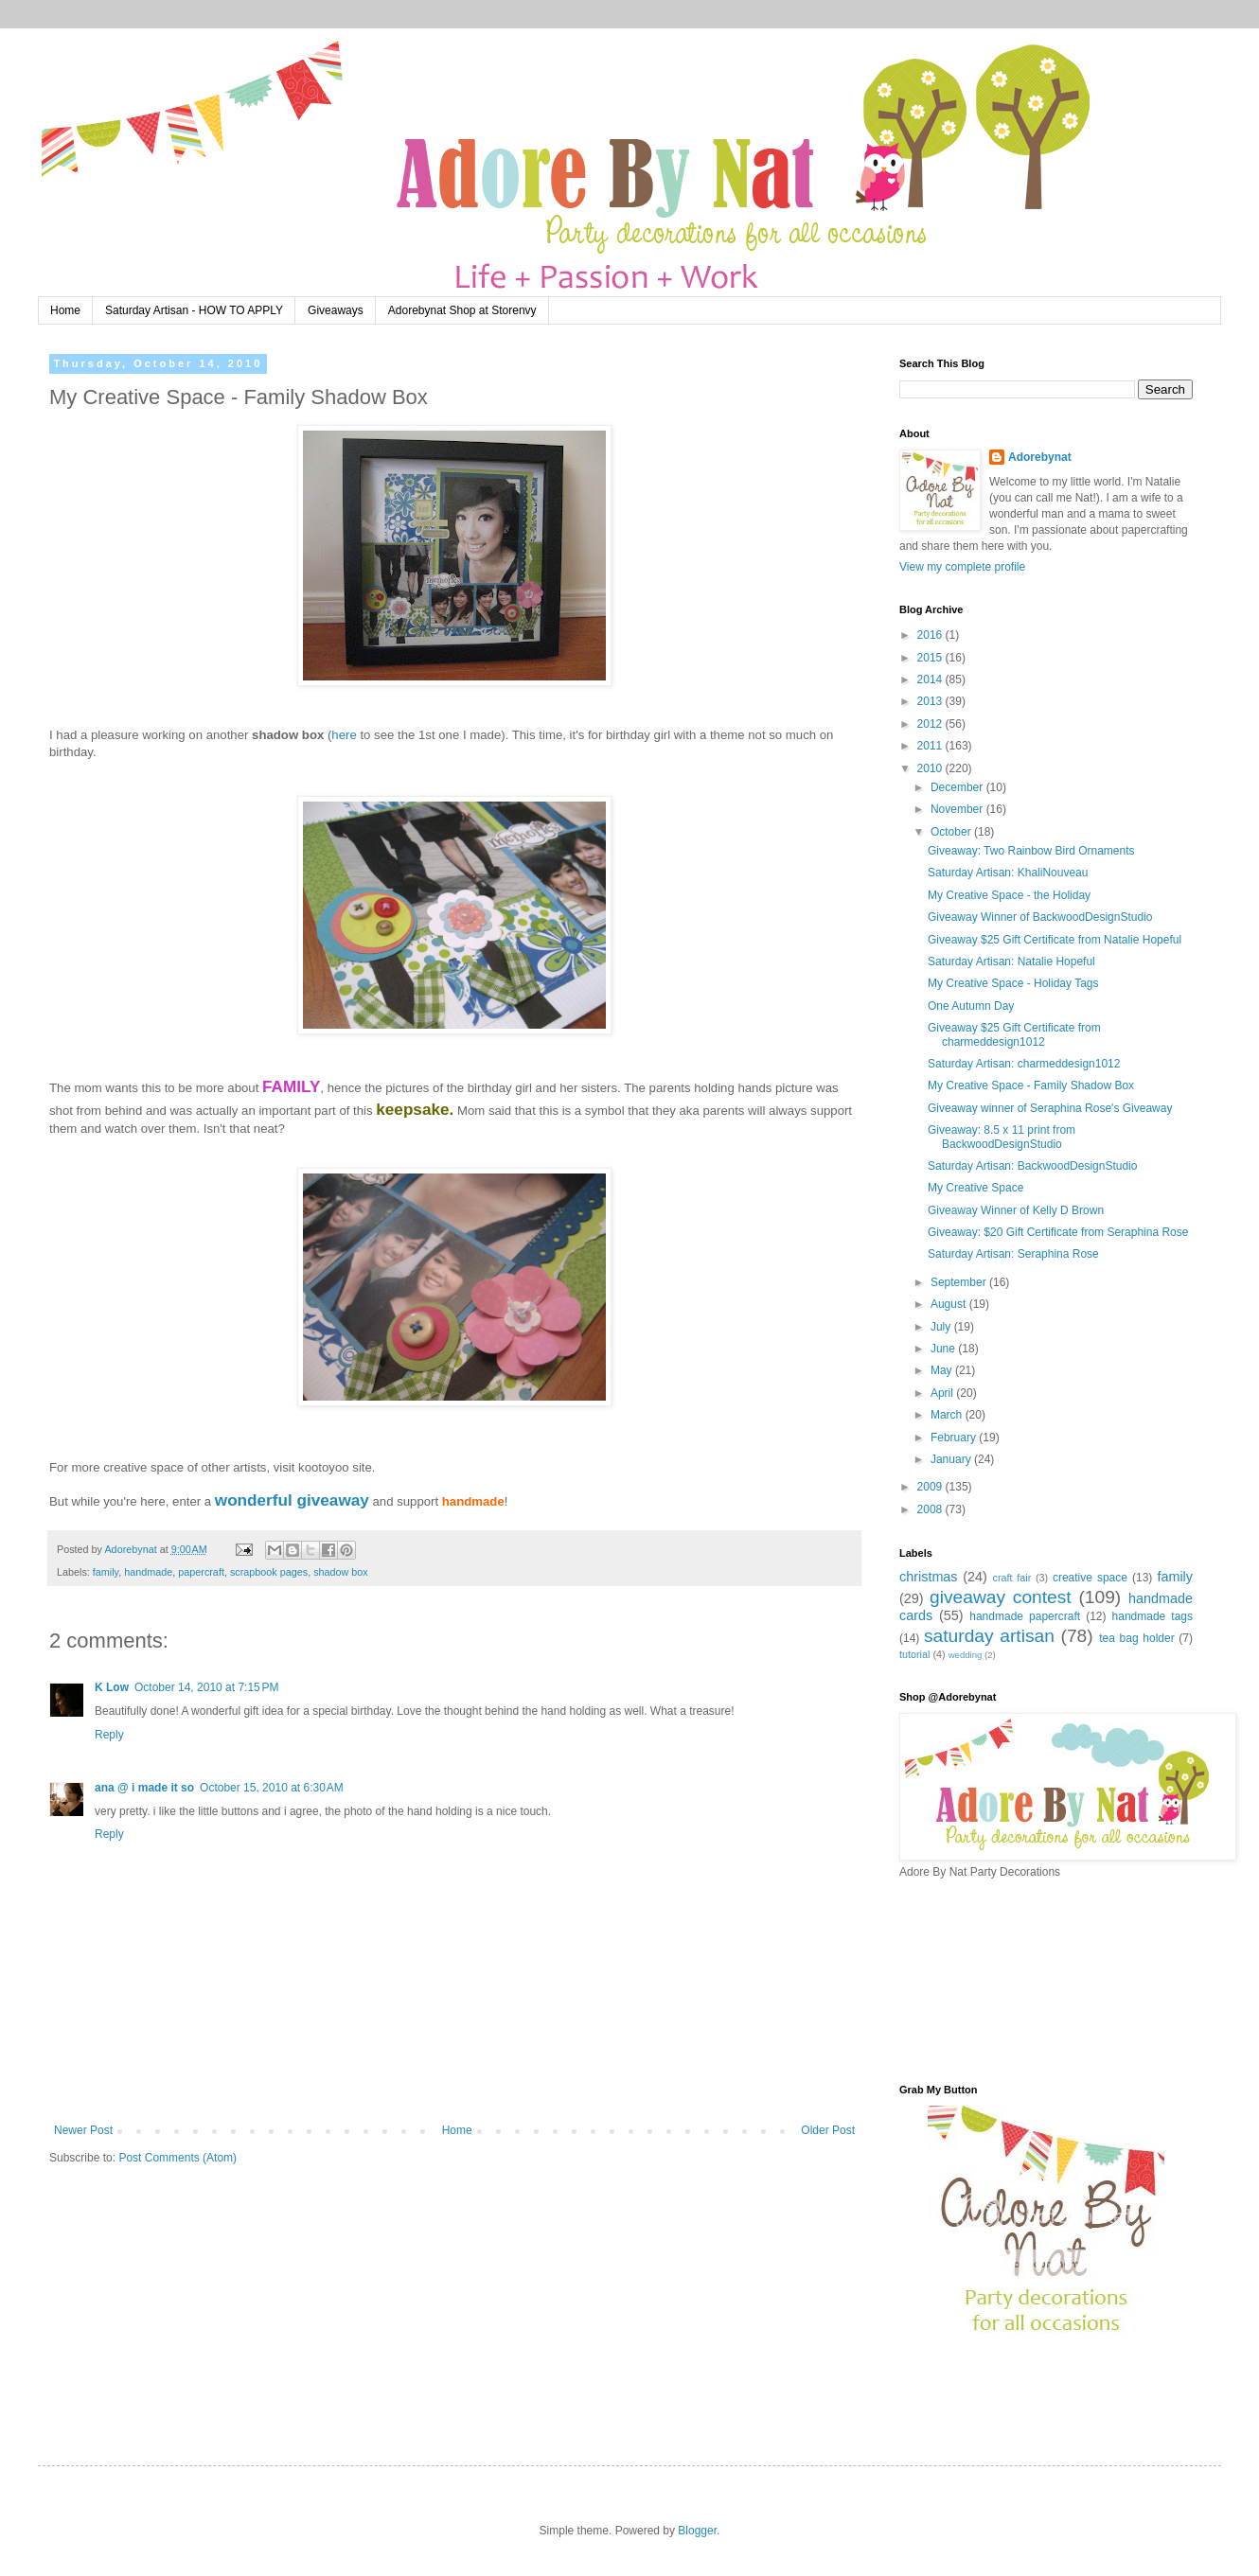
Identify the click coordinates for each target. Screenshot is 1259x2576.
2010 (931, 768)
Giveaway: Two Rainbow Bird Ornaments (1031, 850)
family (105, 1572)
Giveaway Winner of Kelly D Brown (1016, 1210)
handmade (148, 1572)
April (943, 1393)
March (948, 1414)
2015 (931, 657)
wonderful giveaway (292, 1500)
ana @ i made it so (144, 1787)
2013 (931, 701)
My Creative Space (975, 1187)
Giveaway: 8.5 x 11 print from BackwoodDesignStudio (1001, 1136)
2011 (931, 745)
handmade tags (1152, 1616)
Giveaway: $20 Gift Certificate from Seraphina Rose (1058, 1232)
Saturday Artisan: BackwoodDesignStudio (1032, 1166)
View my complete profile (962, 566)
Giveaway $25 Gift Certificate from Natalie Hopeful (1054, 939)
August (950, 1304)
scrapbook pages (269, 1572)
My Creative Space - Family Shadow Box (1031, 1085)
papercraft (201, 1572)
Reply (109, 1734)
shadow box (340, 1572)
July (942, 1326)
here (343, 735)
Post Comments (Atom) (177, 2157)
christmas (928, 1576)
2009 (931, 1486)
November (958, 809)
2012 (931, 724)
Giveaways (336, 310)
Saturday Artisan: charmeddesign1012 (1024, 1063)
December (958, 787)
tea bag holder (1136, 1638)
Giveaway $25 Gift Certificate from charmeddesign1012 (1014, 1034)
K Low (112, 1687)
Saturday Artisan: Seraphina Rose (1013, 1254)
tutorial (914, 1654)
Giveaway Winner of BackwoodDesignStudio (1040, 917)
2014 (931, 679)
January (952, 1459)
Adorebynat (1040, 457)
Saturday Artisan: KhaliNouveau (1008, 872)
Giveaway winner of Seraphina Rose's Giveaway (1050, 1108)
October (952, 831)
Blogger (697, 2530)
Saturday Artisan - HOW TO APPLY (194, 310)
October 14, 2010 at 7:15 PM (206, 1687)
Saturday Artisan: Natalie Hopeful (1011, 961)
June (944, 1348)
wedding (966, 1655)
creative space (1090, 1577)
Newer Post (83, 2130)
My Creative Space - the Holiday (1009, 895)
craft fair (1012, 1577)
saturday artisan (989, 1636)
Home (65, 310)
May (943, 1370)
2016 (931, 635)
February (955, 1437)
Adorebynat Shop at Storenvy (462, 310)
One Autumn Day (971, 1006)
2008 (931, 1509)
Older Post (828, 2130)
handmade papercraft (1024, 1616)
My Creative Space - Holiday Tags (1013, 983)
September (960, 1282)
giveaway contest (1001, 1597)
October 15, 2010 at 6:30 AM (272, 1787)
